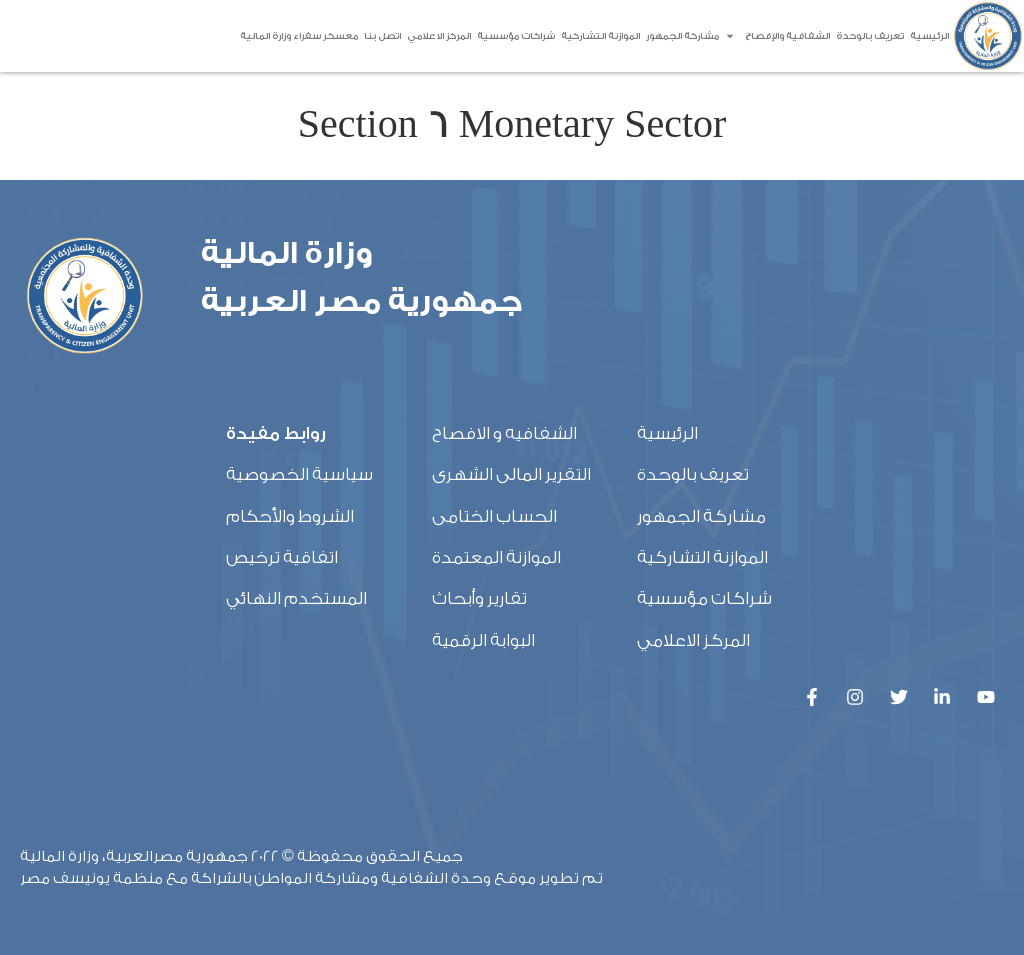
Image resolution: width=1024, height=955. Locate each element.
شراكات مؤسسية (516, 36)
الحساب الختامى (494, 516)
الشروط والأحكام (290, 516)
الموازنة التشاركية (600, 36)
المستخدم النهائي (296, 598)
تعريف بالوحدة (870, 36)
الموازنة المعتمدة (496, 557)
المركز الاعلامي (439, 36)
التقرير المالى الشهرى (511, 474)
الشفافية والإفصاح (777, 36)
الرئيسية (929, 36)
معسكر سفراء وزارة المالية (299, 36)
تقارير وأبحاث (479, 598)
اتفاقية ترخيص (282, 557)
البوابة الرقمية (483, 640)
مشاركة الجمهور (682, 36)
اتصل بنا (382, 36)
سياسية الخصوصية (299, 474)
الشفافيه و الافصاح (504, 433)
